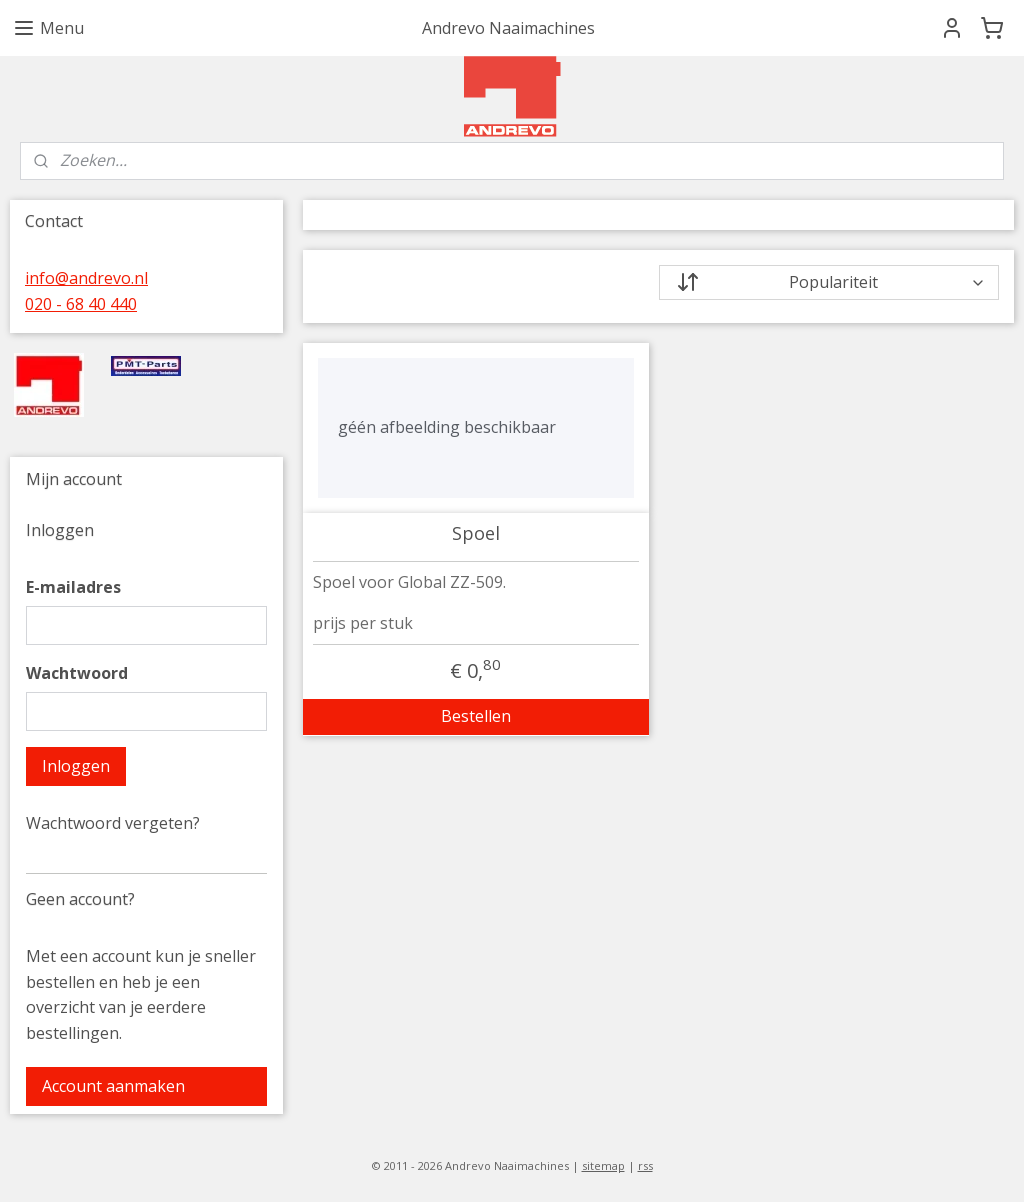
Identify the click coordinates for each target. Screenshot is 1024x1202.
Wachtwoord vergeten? (113, 823)
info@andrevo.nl (86, 278)
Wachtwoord (77, 673)
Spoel (475, 534)
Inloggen (76, 766)
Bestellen (475, 716)
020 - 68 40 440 (81, 304)
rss (645, 1165)
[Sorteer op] (828, 282)
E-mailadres (73, 587)
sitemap (603, 1165)
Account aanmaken (113, 1086)
